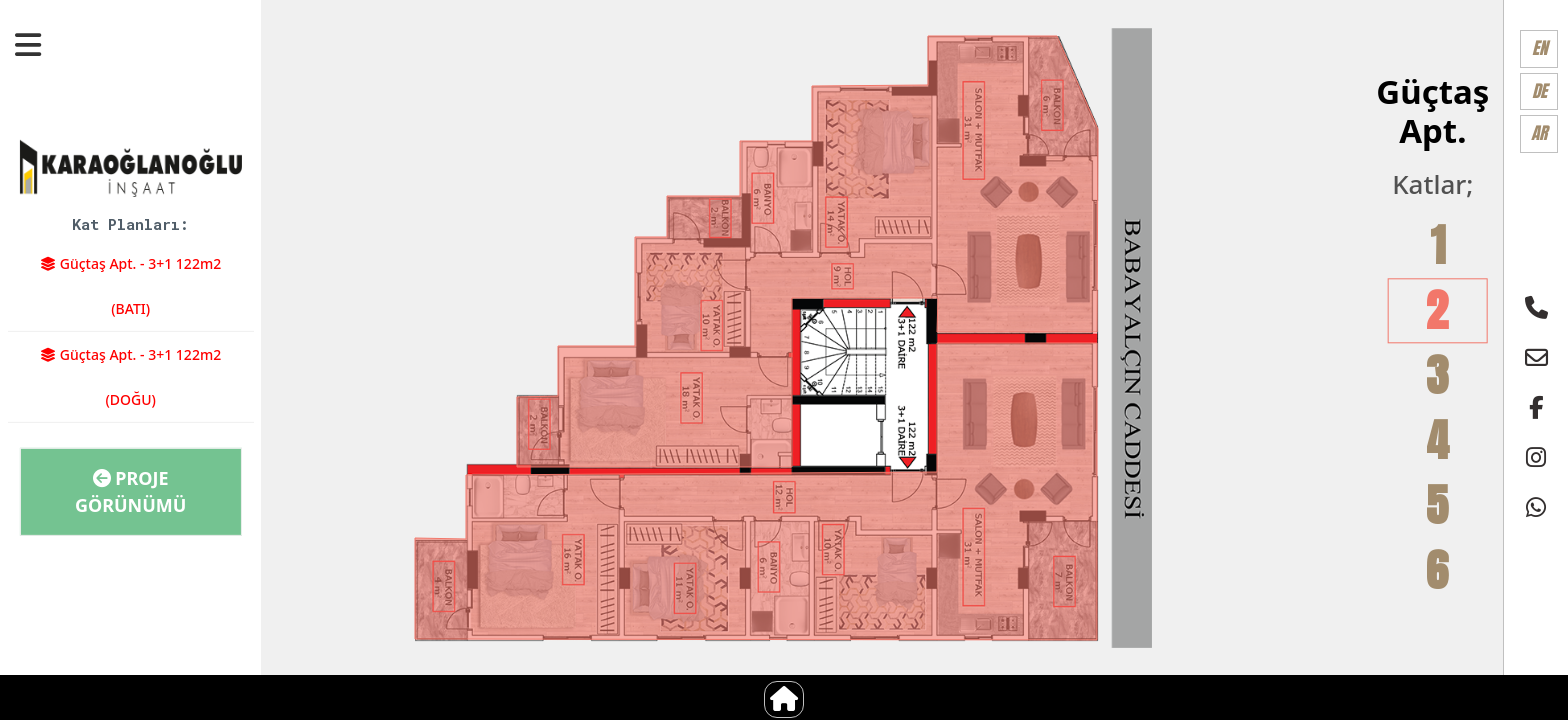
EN (1539, 48)
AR (1539, 133)
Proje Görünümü (131, 491)
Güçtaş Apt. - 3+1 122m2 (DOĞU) (130, 377)
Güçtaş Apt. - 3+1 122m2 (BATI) (130, 286)
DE (1539, 91)
